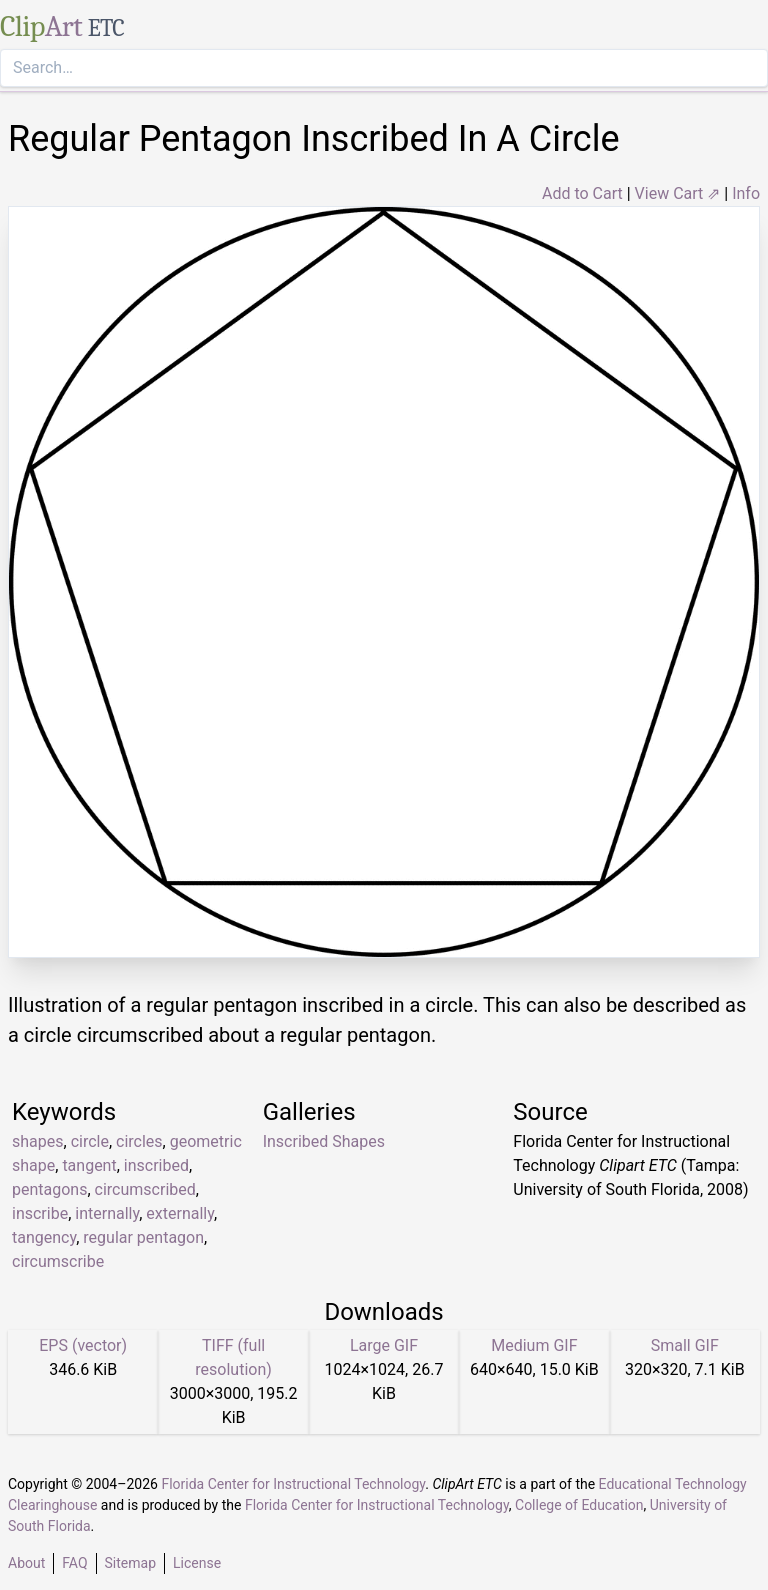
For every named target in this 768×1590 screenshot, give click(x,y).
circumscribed (145, 1189)
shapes (38, 1141)
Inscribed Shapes (324, 1141)
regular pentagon (143, 1237)
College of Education (579, 1505)
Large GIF (384, 1345)
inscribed (156, 1165)
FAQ (74, 1563)
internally (107, 1213)
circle (90, 1141)
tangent (89, 1165)
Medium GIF (534, 1345)
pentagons (49, 1189)
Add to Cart (582, 193)
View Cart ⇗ (678, 193)
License (197, 1563)
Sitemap (130, 1563)
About (26, 1563)
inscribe (40, 1213)
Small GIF (685, 1345)
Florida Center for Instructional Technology (293, 1484)
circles (139, 1141)
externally (180, 1213)
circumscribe (58, 1261)
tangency (44, 1237)
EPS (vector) (83, 1345)
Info (746, 193)
